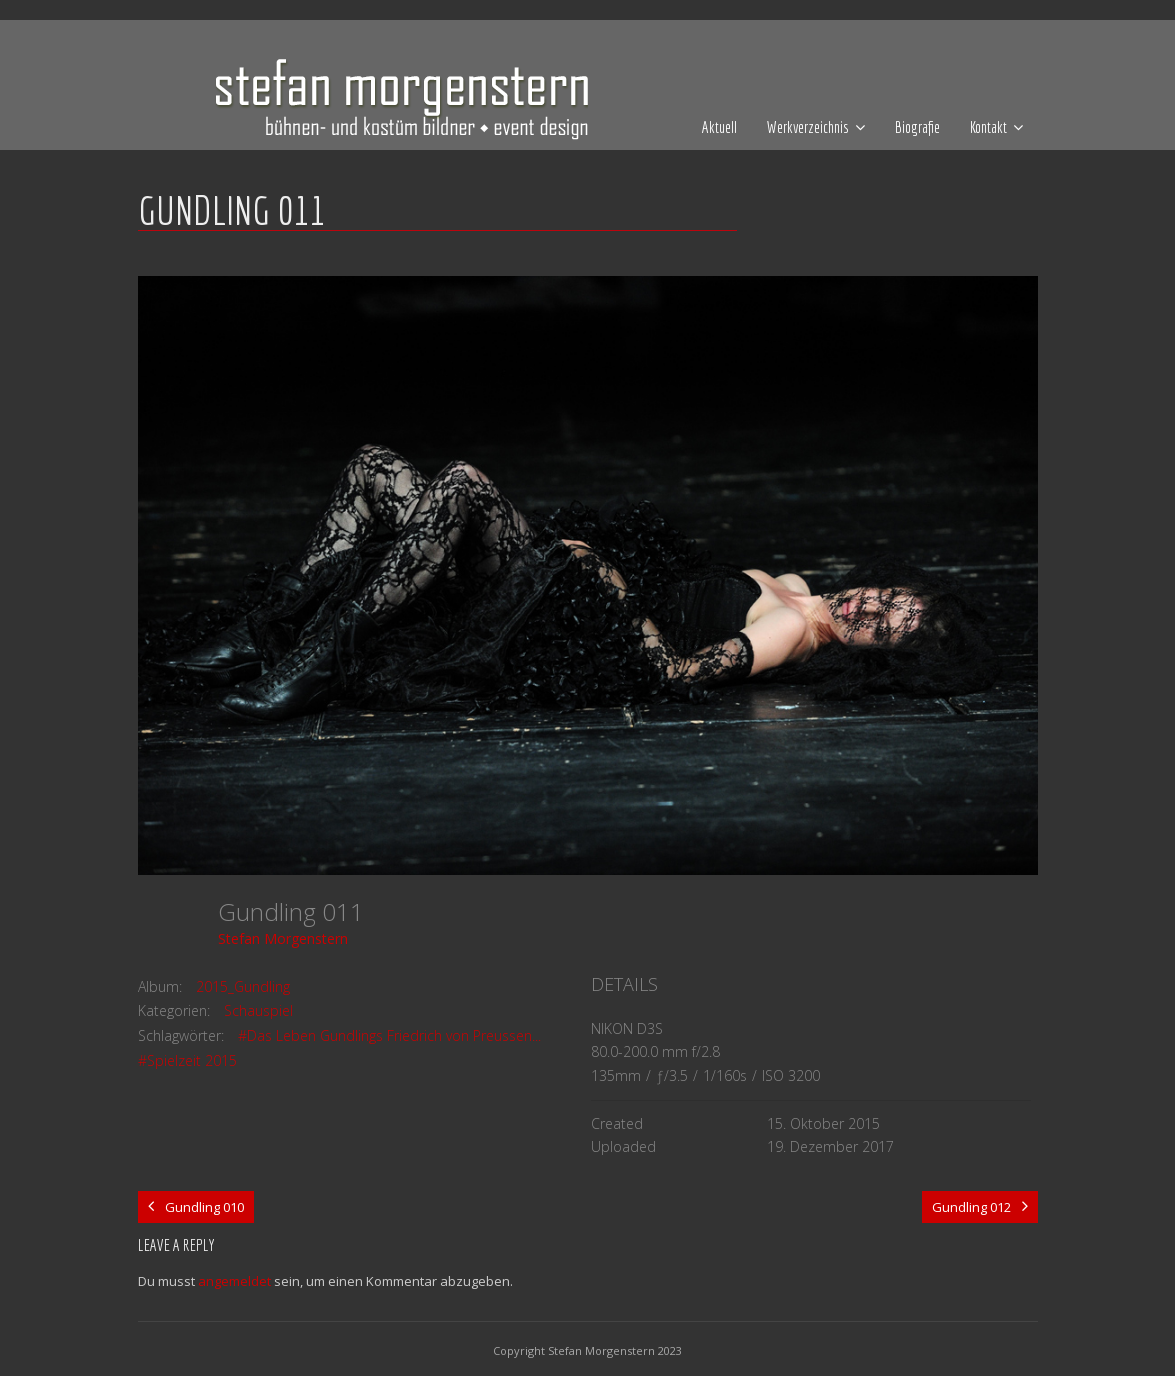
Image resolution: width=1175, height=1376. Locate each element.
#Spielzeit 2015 (187, 1060)
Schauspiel (258, 1010)
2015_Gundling (243, 986)
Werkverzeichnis (808, 127)
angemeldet (234, 1281)
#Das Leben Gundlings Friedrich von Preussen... (389, 1035)
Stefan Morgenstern (283, 938)
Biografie (917, 127)
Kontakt (988, 127)
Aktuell (719, 127)
